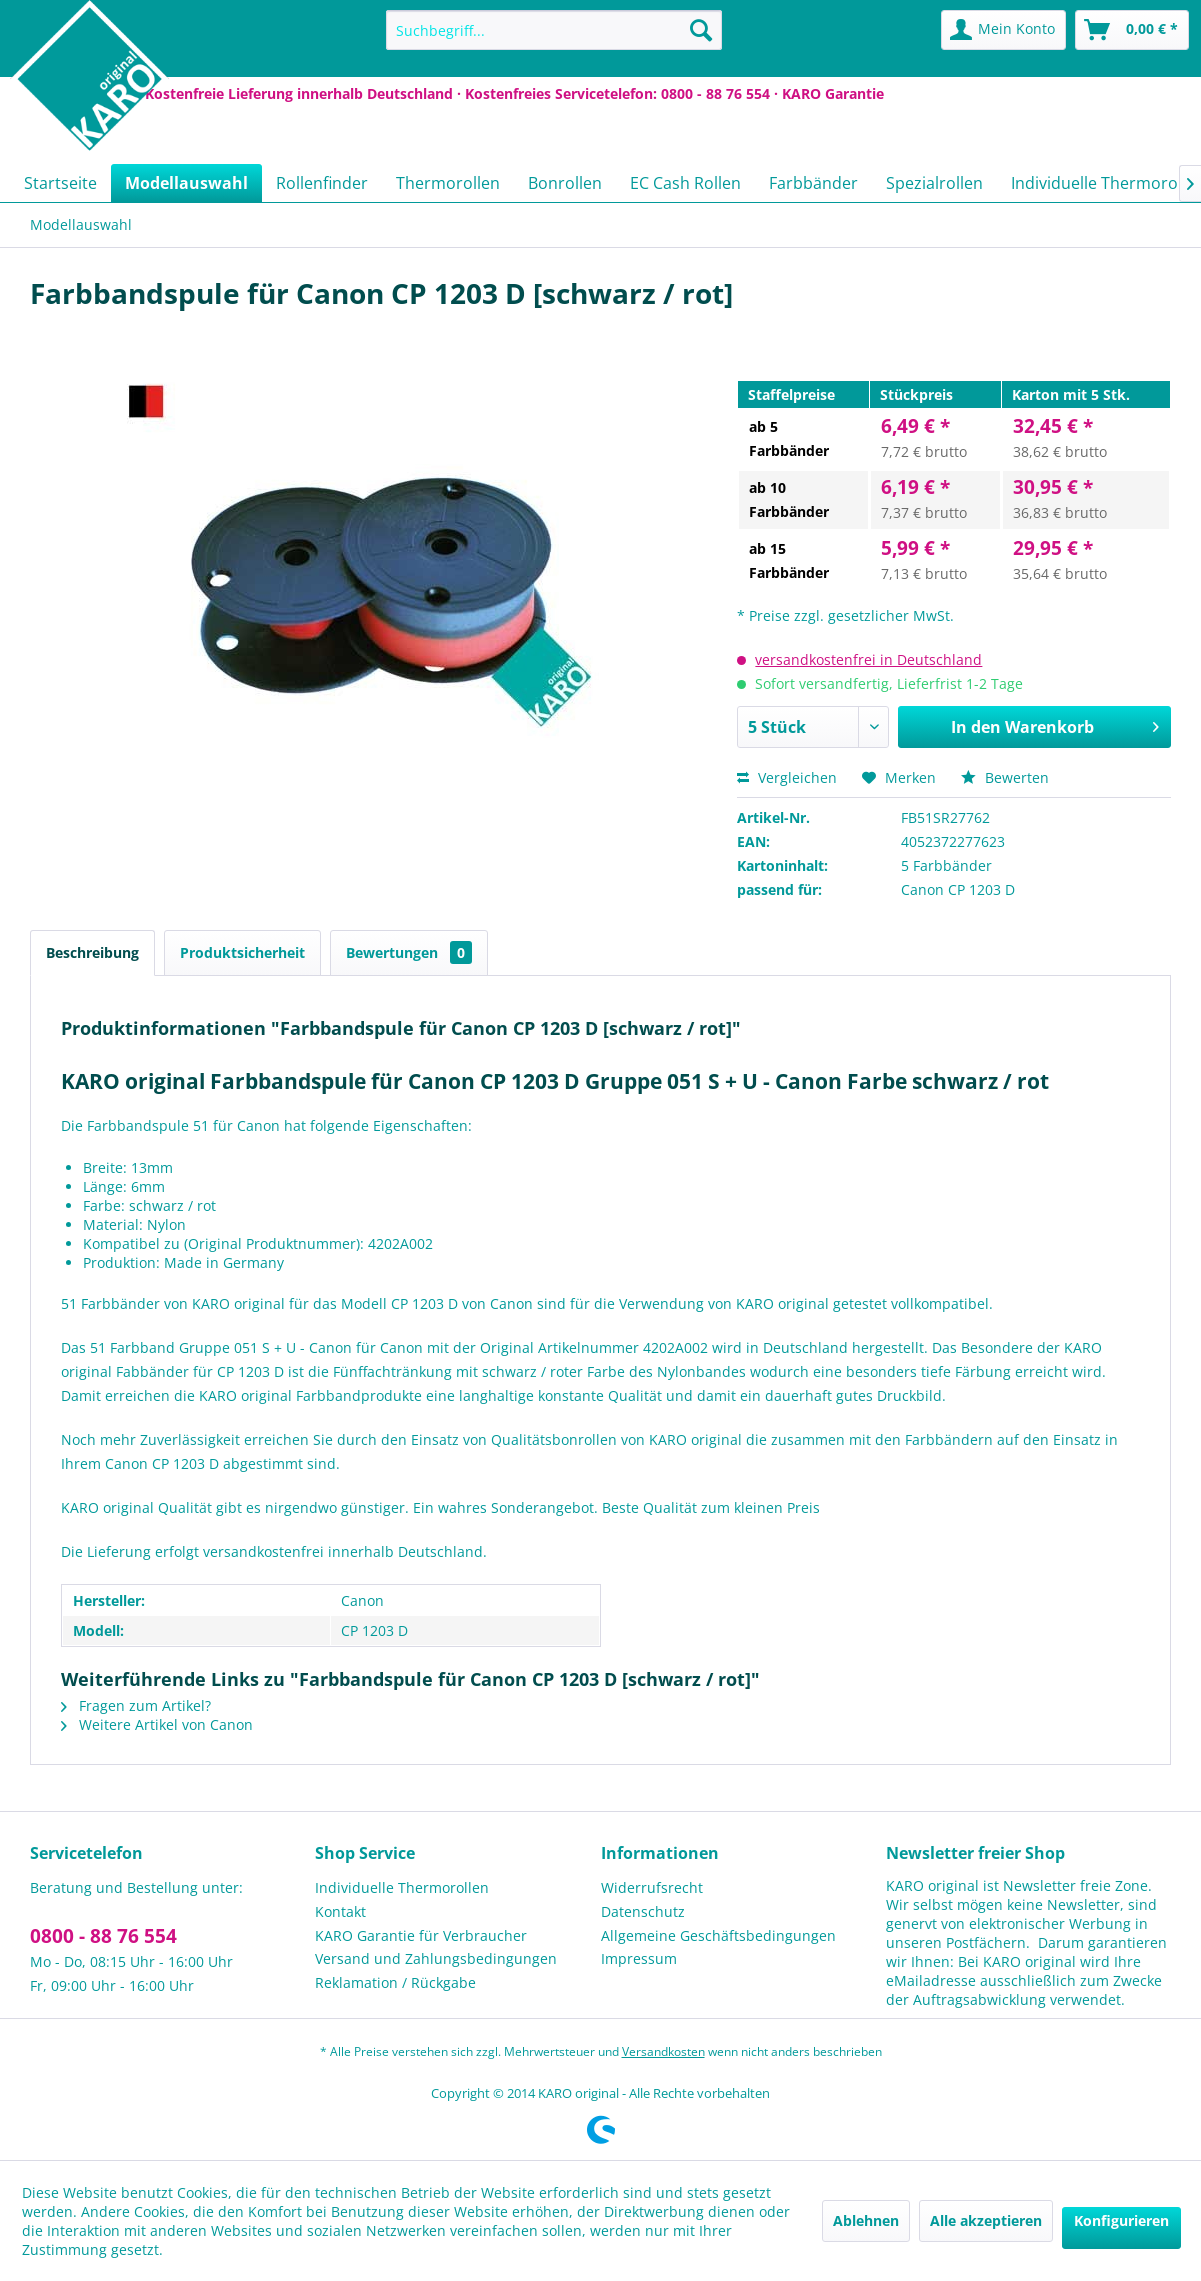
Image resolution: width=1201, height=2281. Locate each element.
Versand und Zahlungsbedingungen (436, 1958)
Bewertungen (409, 952)
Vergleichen (787, 777)
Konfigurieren (1121, 2220)
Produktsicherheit (242, 952)
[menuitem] (554, 30)
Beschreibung (92, 952)
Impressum (639, 1958)
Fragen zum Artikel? (136, 1705)
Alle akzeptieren (986, 2220)
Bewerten (1005, 777)
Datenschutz (643, 1911)
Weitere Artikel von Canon (157, 1724)
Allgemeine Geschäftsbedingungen (718, 1935)
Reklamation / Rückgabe (395, 1982)
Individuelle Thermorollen (402, 1887)
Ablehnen (866, 2220)
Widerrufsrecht (652, 1887)
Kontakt (340, 1911)
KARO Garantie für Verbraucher (421, 1935)
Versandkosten (663, 2051)
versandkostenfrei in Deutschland (868, 659)
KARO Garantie (833, 93)
